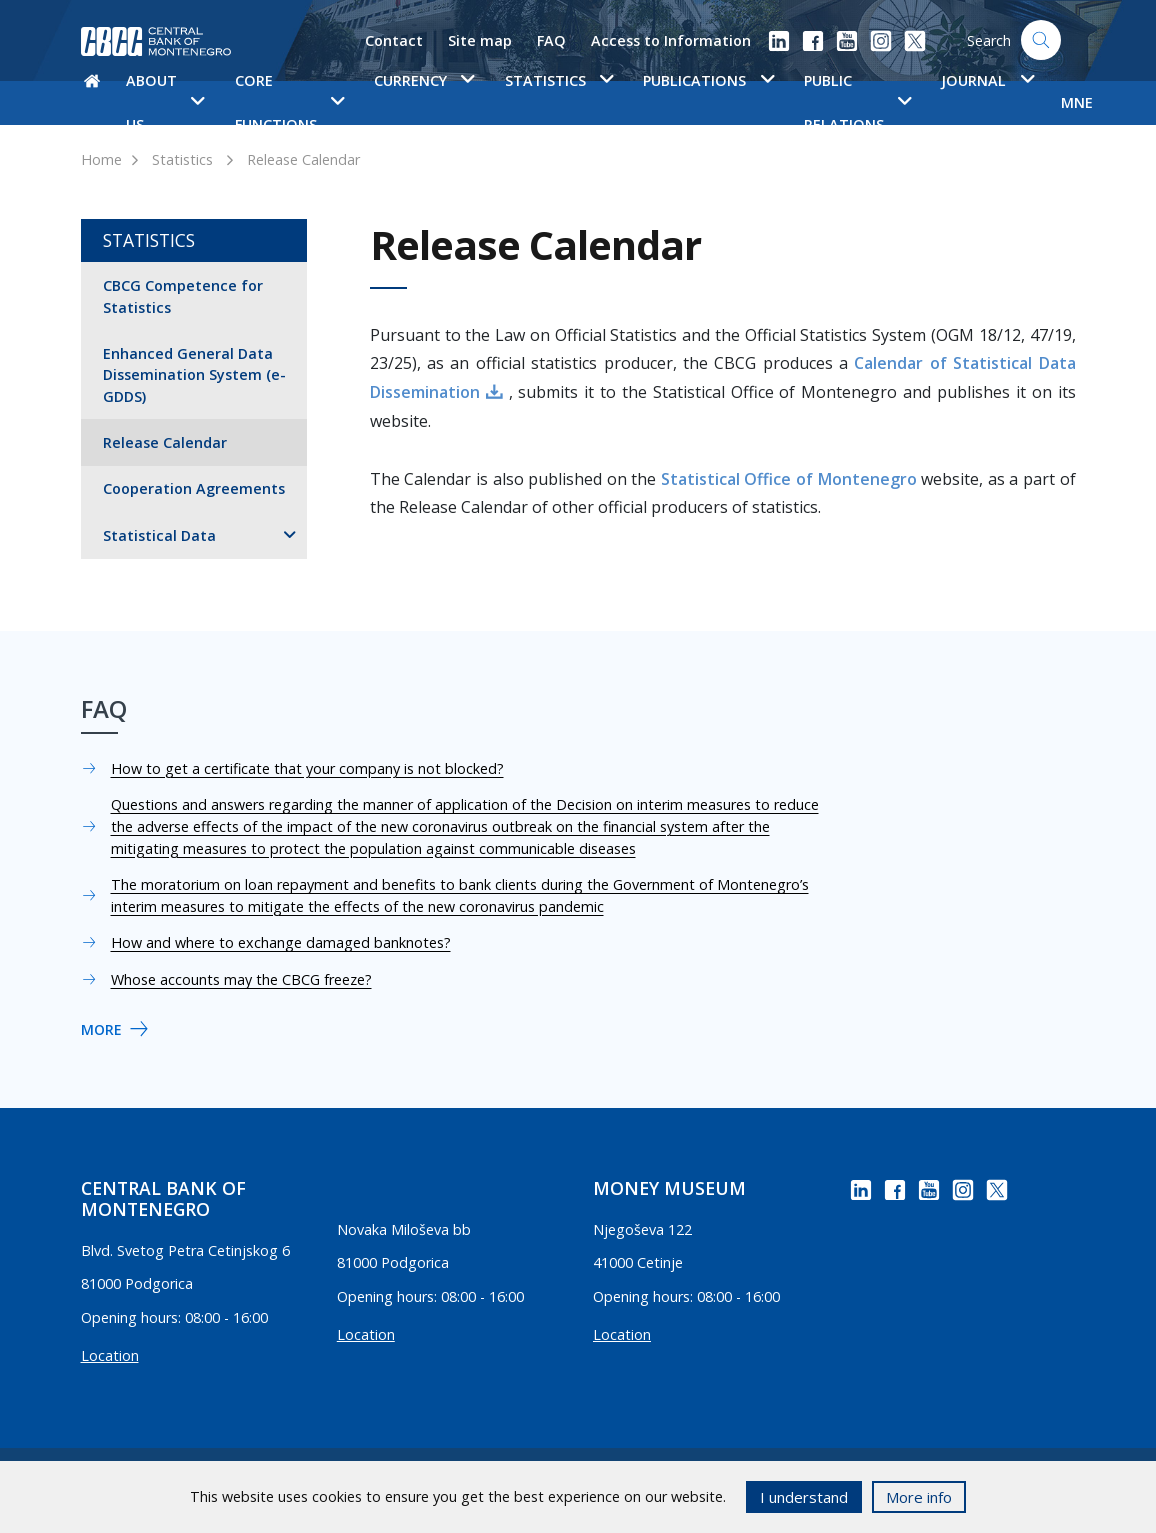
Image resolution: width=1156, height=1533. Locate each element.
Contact (394, 40)
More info (919, 1497)
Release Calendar (303, 159)
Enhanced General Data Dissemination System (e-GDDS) (194, 375)
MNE (1077, 102)
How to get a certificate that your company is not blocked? (307, 768)
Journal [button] (987, 80)
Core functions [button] (289, 102)
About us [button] (165, 102)
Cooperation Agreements (194, 488)
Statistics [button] (559, 80)
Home (101, 159)
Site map (480, 40)
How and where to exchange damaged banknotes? (281, 942)
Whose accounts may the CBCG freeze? (241, 979)
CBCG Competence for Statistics (183, 296)
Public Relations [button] (857, 102)
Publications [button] (708, 80)
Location (110, 1355)
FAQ (551, 40)
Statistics (182, 159)
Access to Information (671, 40)
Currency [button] (424, 80)
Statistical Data (159, 535)
